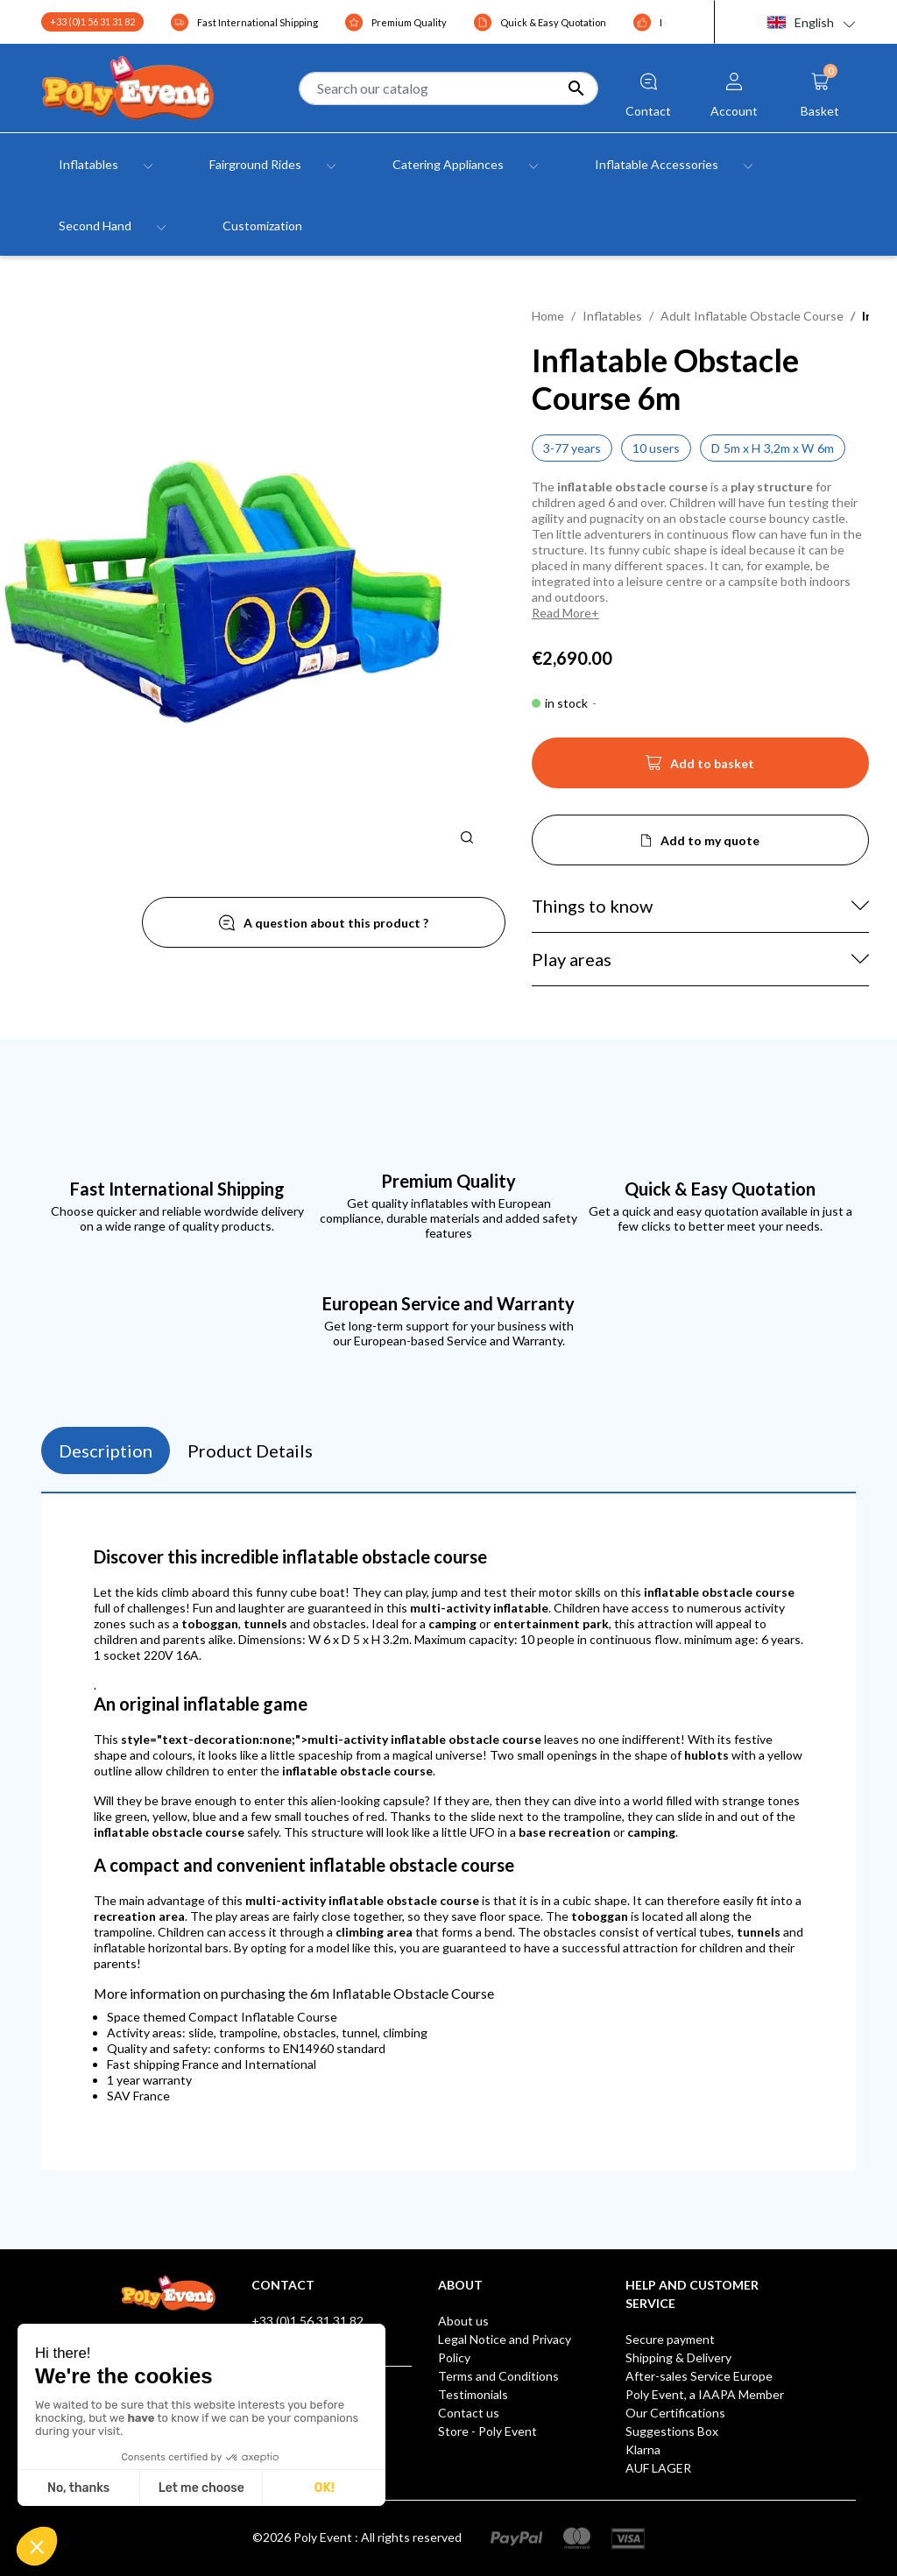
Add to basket (700, 768)
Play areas (571, 959)
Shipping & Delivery (678, 2357)
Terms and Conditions (498, 2375)
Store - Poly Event (487, 2431)
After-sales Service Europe (699, 2375)
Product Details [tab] (250, 1450)
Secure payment (670, 2339)
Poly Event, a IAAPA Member (704, 2394)
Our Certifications (675, 2412)
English (800, 22)
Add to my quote (709, 840)
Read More (561, 612)
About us (463, 2320)
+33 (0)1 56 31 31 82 (92, 21)
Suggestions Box (671, 2431)
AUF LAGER (658, 2467)
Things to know (592, 905)
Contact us (468, 2412)
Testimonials (473, 2394)
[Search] (448, 88)
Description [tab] (105, 1450)
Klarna (642, 2449)
